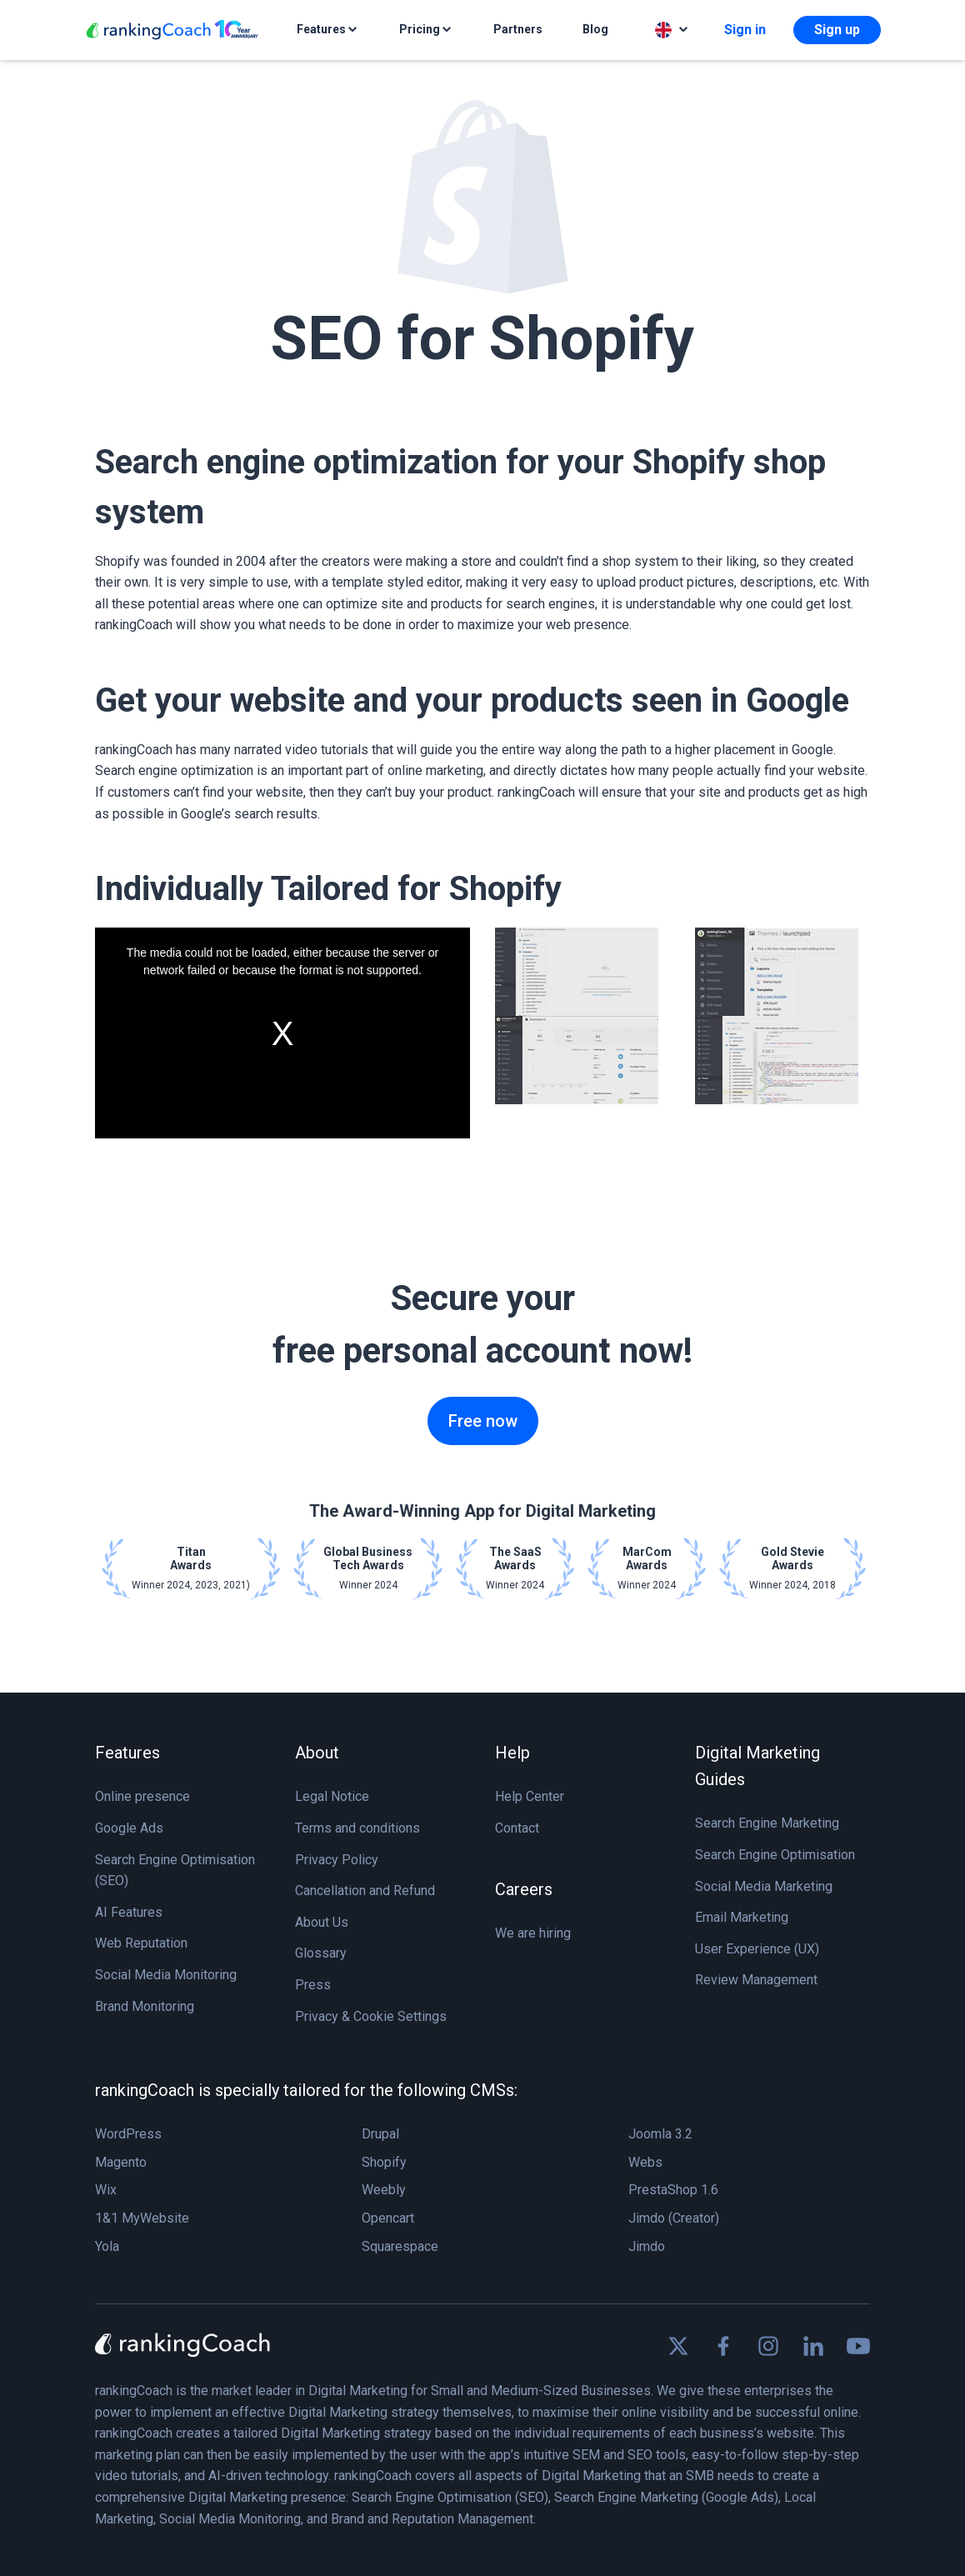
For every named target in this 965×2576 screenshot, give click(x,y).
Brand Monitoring (144, 2006)
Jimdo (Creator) (673, 2218)
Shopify (384, 2162)
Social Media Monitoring (166, 1975)
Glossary (321, 1953)
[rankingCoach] (172, 30)
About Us (321, 1922)
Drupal (380, 2134)
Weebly (384, 2190)
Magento (121, 2162)
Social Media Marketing (763, 1886)
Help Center (529, 1796)
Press (313, 1985)
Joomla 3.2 (660, 2134)
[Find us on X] (678, 2346)
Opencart (388, 2218)
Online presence (142, 1796)
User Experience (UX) (757, 1949)
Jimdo (646, 2246)
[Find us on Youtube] (858, 2346)
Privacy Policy (336, 1860)
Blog (595, 29)
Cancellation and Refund (365, 1890)
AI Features (128, 1912)
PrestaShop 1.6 (673, 2190)
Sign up (837, 30)
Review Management (756, 1980)
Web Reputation (141, 1943)
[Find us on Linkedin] (813, 2346)
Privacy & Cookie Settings (371, 2016)
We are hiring (533, 1933)
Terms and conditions (357, 1828)
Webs (645, 2162)
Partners (517, 29)
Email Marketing (741, 1917)
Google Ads (129, 1828)
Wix (106, 2190)
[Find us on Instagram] (768, 2346)
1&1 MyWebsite (142, 2218)
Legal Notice (332, 1796)
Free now (483, 1421)
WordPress (128, 2134)
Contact (517, 1828)
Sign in (745, 30)
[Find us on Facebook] (723, 2346)
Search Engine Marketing (767, 1823)
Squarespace (400, 2246)
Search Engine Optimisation (775, 1855)
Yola (107, 2246)
